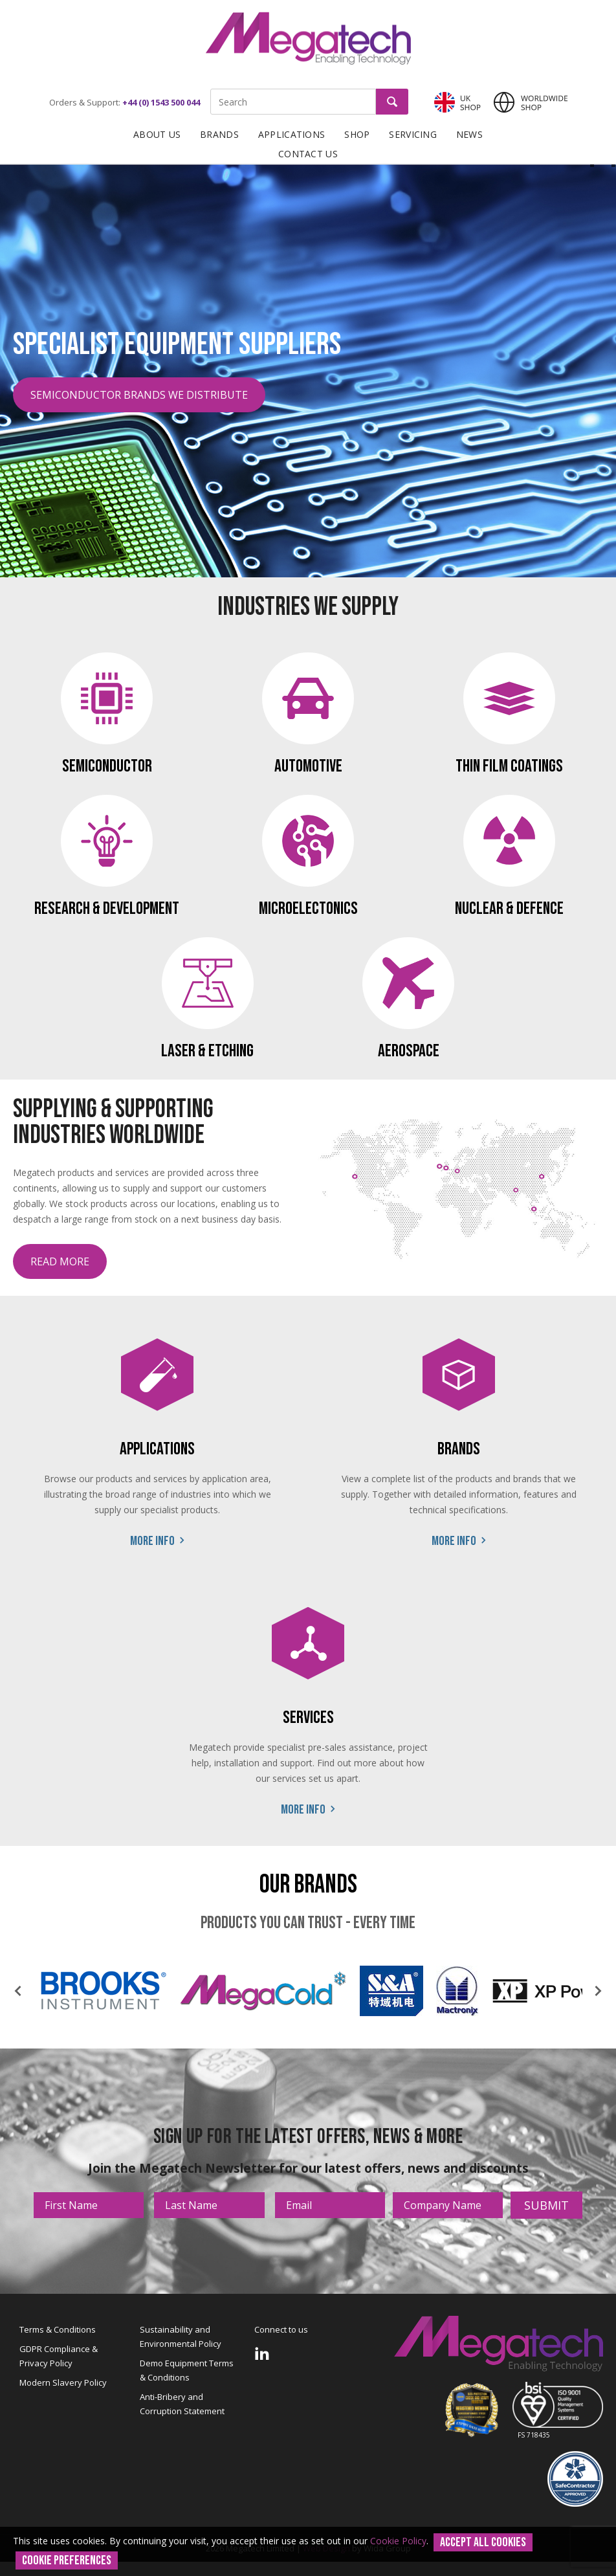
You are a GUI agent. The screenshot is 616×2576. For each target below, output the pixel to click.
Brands (219, 134)
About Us (157, 134)
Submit (546, 2205)
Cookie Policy (398, 2541)
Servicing (413, 134)
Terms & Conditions (57, 2329)
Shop (356, 134)
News (469, 134)
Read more (59, 1261)
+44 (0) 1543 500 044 (161, 102)
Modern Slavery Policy (63, 2382)
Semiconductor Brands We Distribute (139, 395)
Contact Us (308, 154)
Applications (291, 134)
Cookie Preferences (66, 2560)
